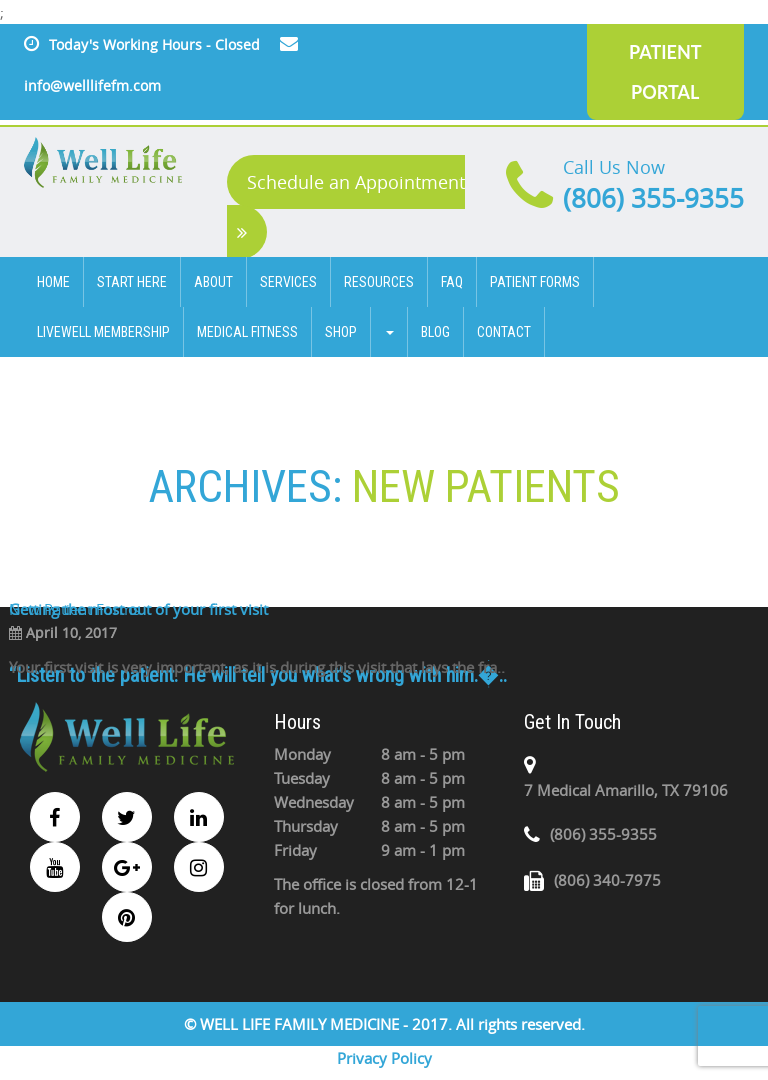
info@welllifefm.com (92, 85)
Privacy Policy (384, 1058)
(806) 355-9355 (653, 198)
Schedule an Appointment (351, 206)
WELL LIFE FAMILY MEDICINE (301, 1024)
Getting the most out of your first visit (138, 609)
